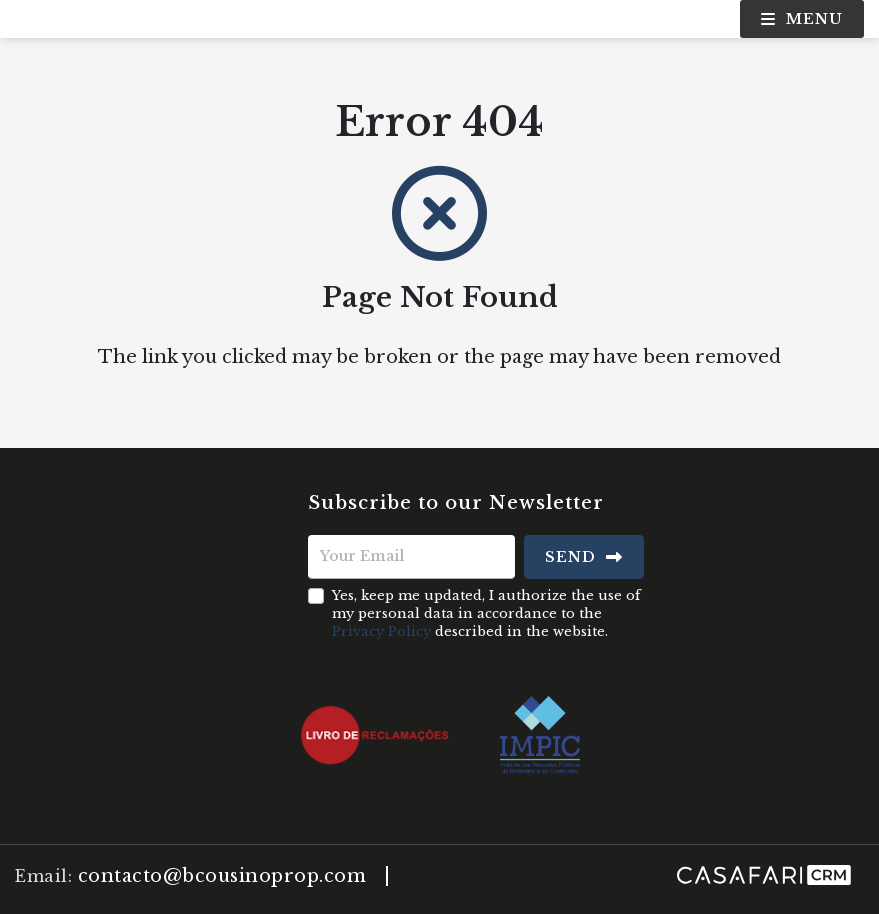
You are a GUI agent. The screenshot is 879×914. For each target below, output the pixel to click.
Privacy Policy (381, 631)
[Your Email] (411, 557)
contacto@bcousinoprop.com (222, 876)
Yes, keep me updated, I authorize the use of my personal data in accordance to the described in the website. (486, 613)
